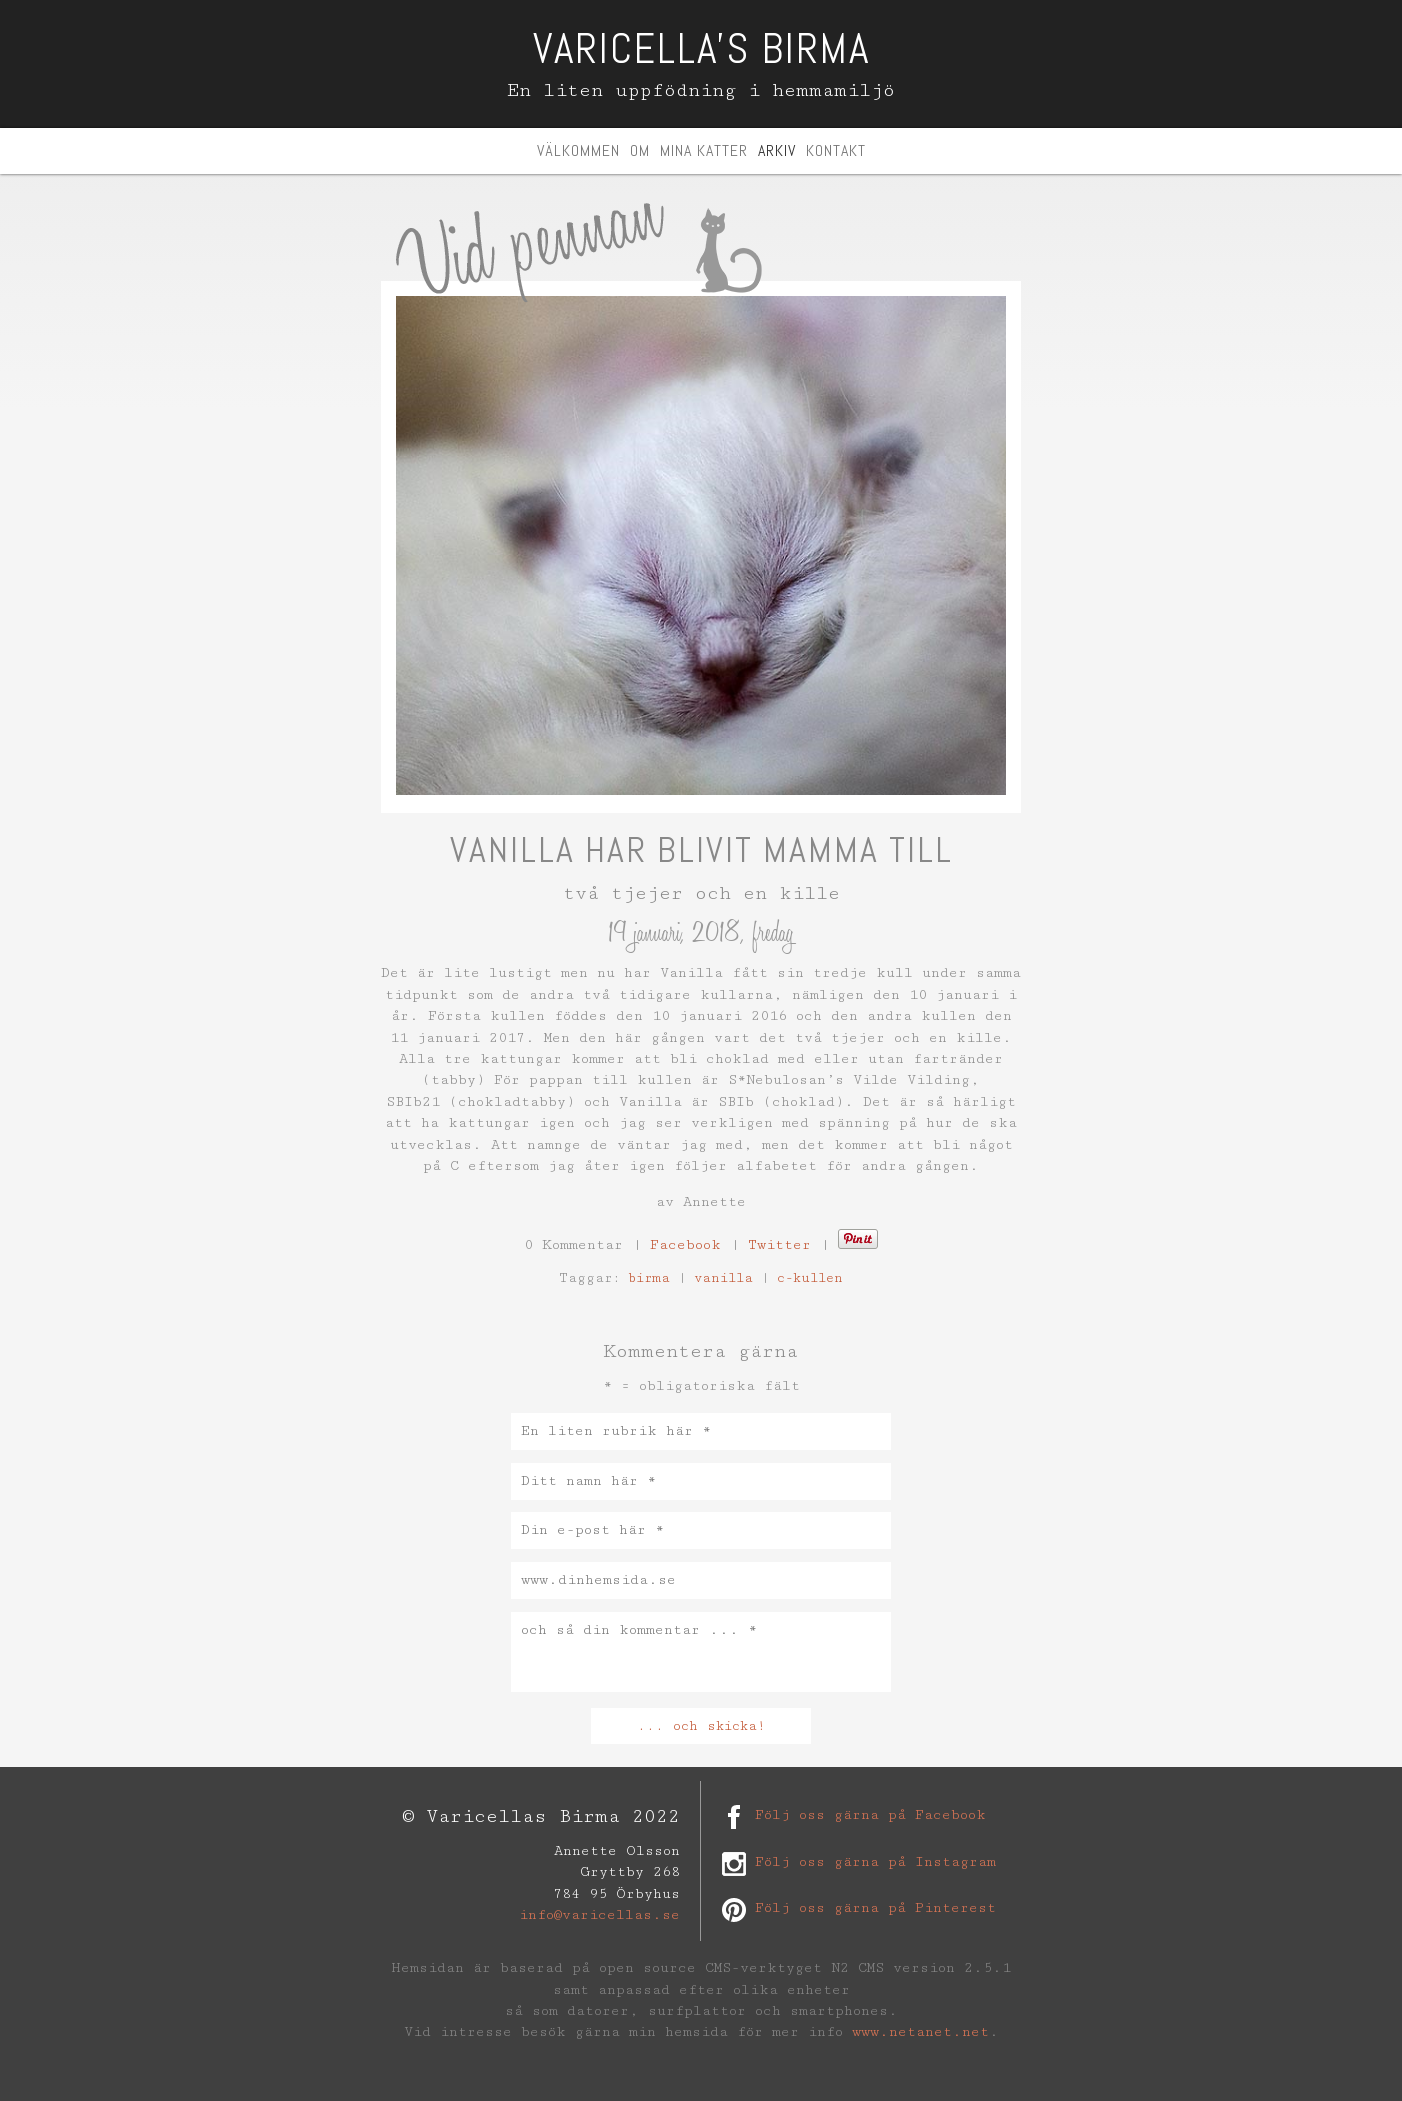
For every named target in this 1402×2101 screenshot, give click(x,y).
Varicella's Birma (701, 48)
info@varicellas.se (599, 1915)
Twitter (779, 1245)
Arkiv (777, 150)
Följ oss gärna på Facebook (870, 1815)
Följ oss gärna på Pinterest (875, 1908)
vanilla (723, 1278)
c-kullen (810, 1278)
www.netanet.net (920, 2032)
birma (649, 1278)
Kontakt (836, 150)
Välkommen (578, 150)
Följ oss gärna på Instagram (875, 1862)
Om (640, 150)
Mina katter (704, 150)
